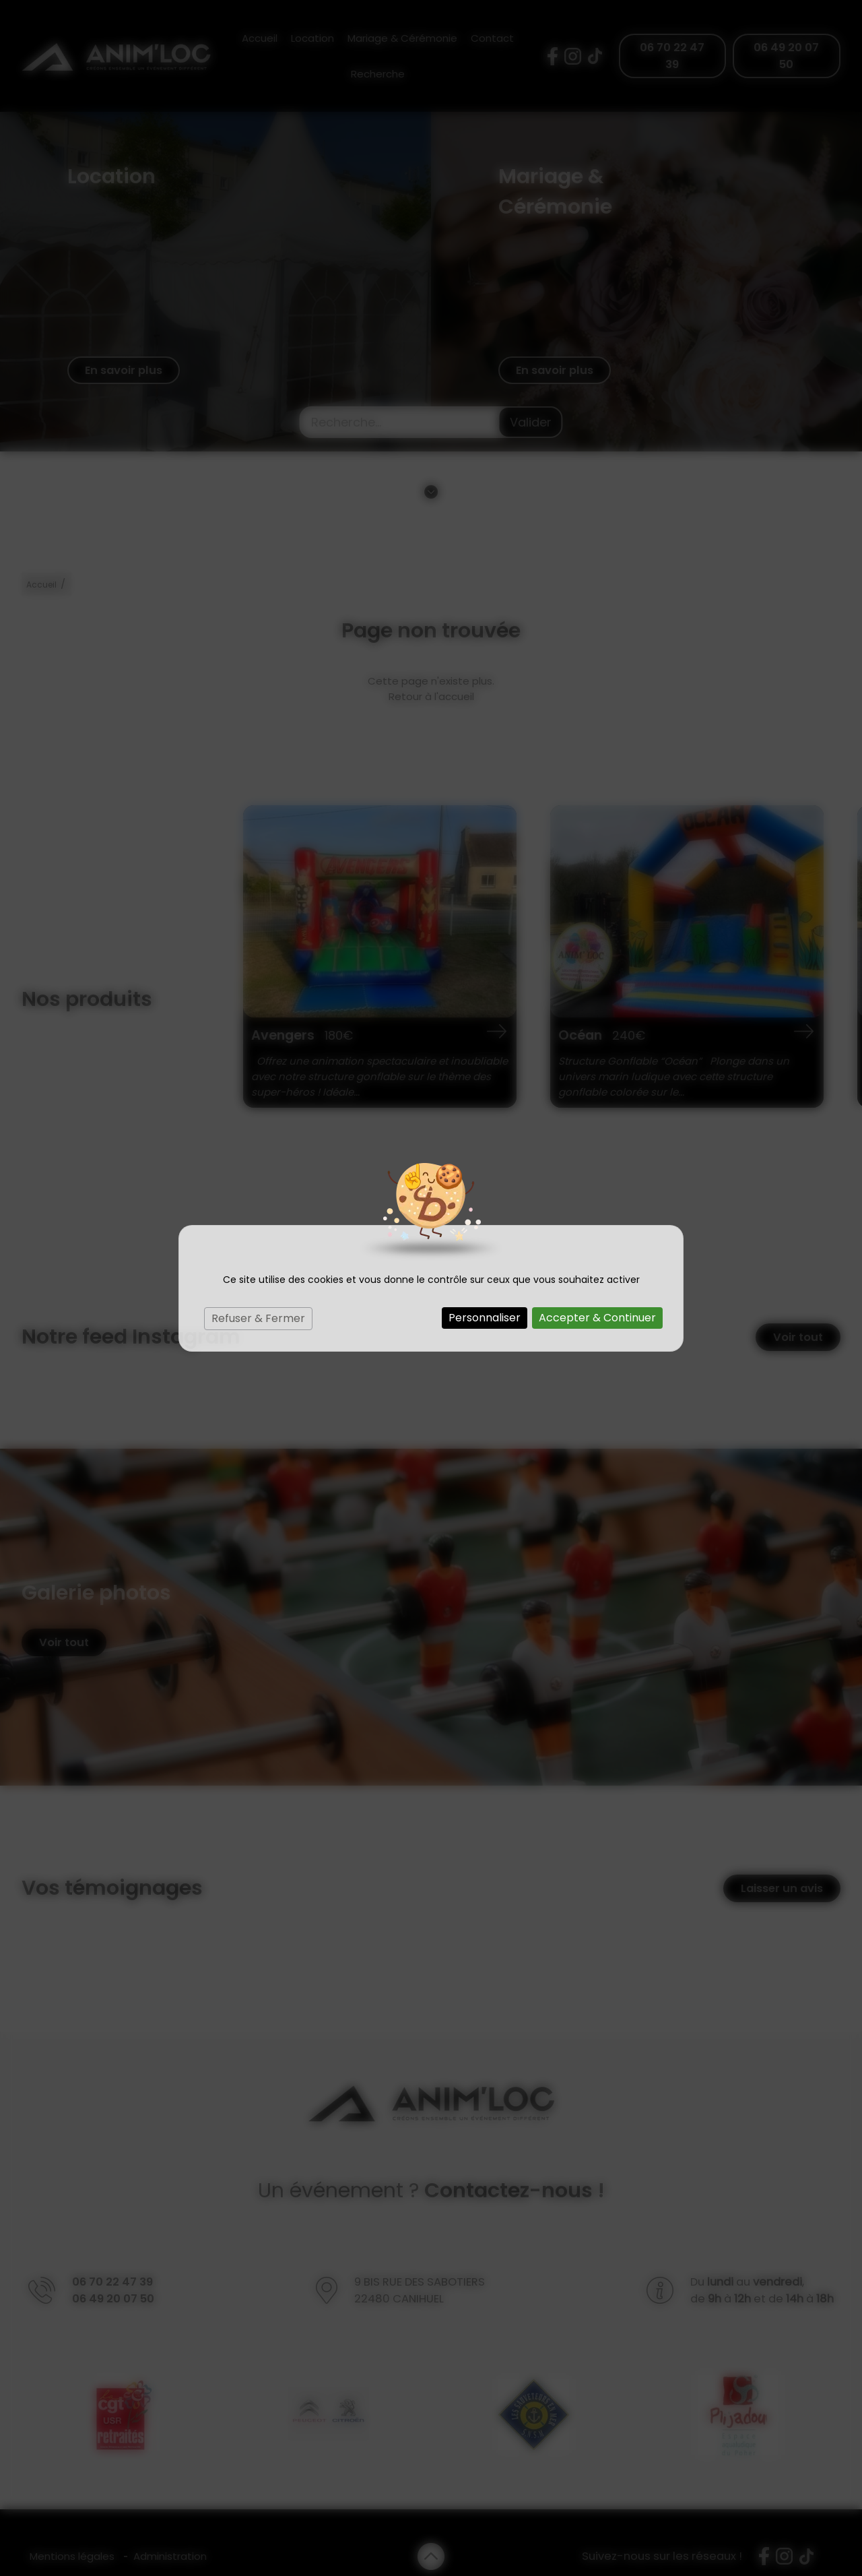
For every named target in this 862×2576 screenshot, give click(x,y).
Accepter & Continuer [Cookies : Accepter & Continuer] (597, 1317)
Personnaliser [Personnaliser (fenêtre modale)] (485, 1317)
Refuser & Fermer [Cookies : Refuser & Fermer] (258, 1318)
